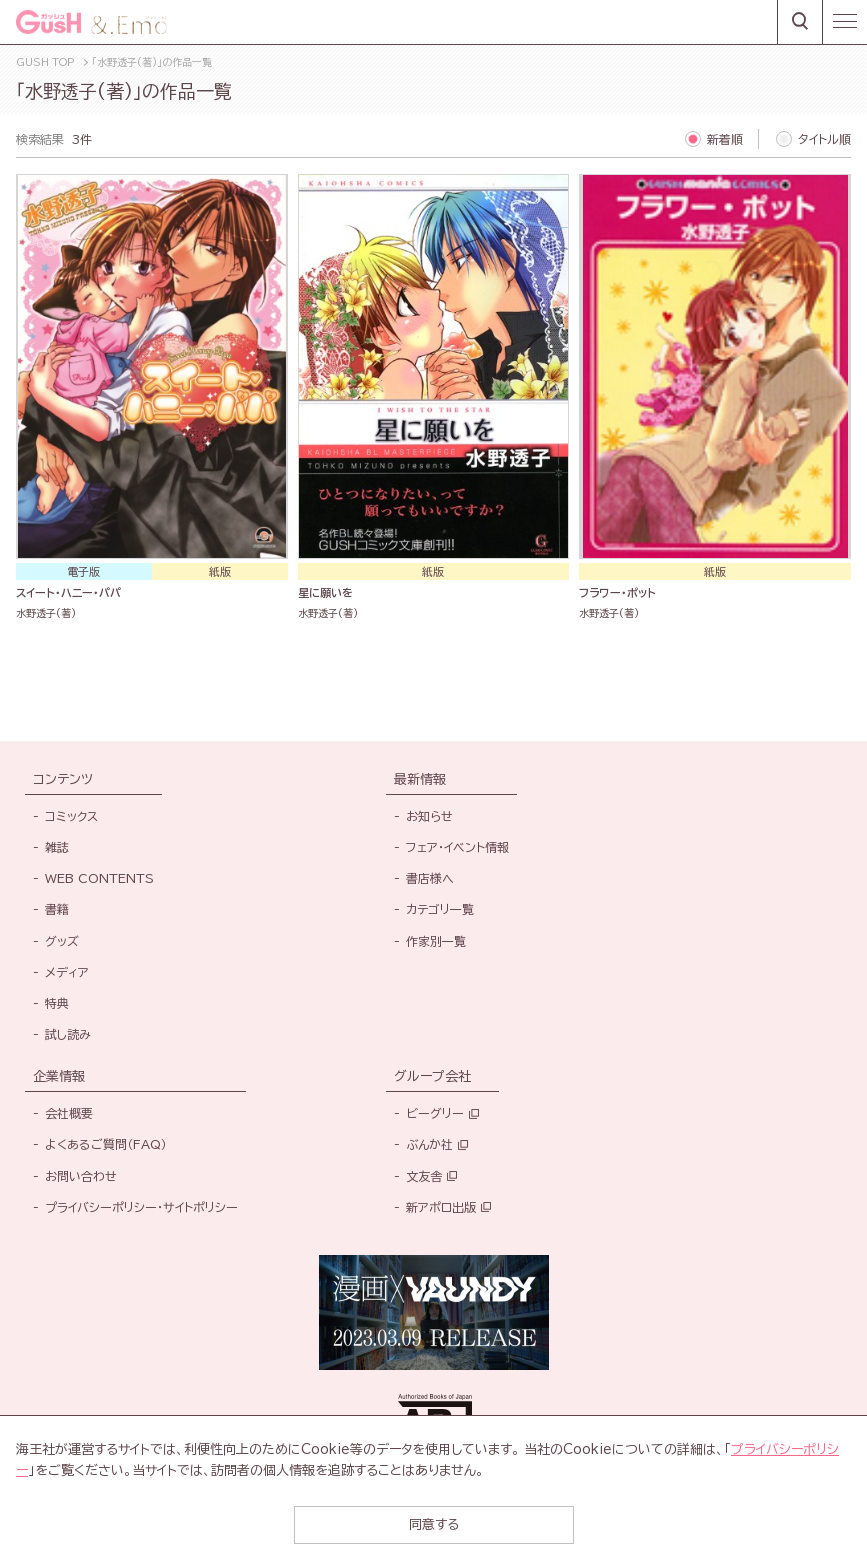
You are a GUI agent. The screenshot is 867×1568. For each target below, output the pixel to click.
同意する (434, 1524)
